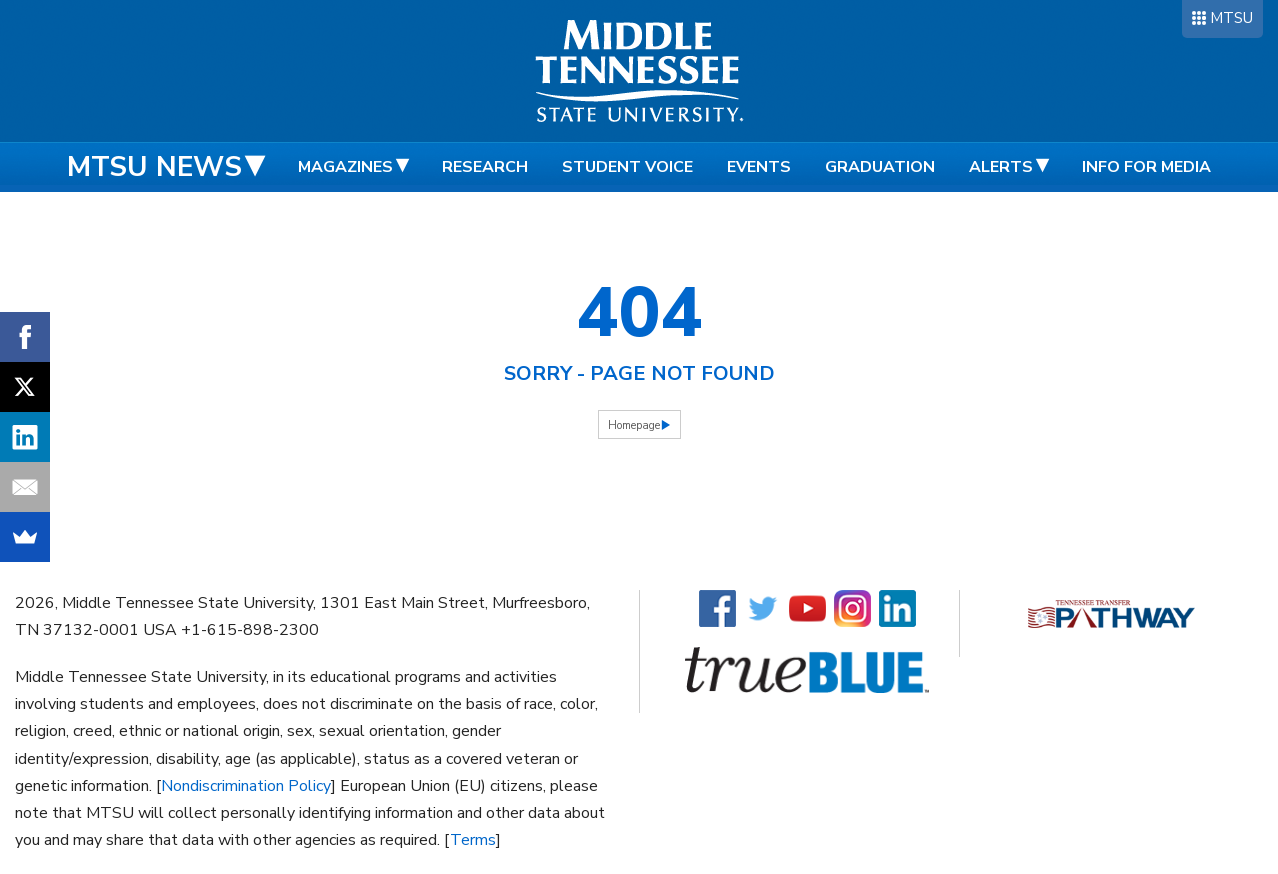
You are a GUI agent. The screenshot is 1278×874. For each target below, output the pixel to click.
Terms (473, 840)
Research (485, 167)
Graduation (880, 167)
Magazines (345, 167)
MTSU (1231, 18)
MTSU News (154, 167)
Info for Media (1146, 167)
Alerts (1001, 167)
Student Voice (627, 167)
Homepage (634, 425)
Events (759, 167)
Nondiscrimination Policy (246, 786)
